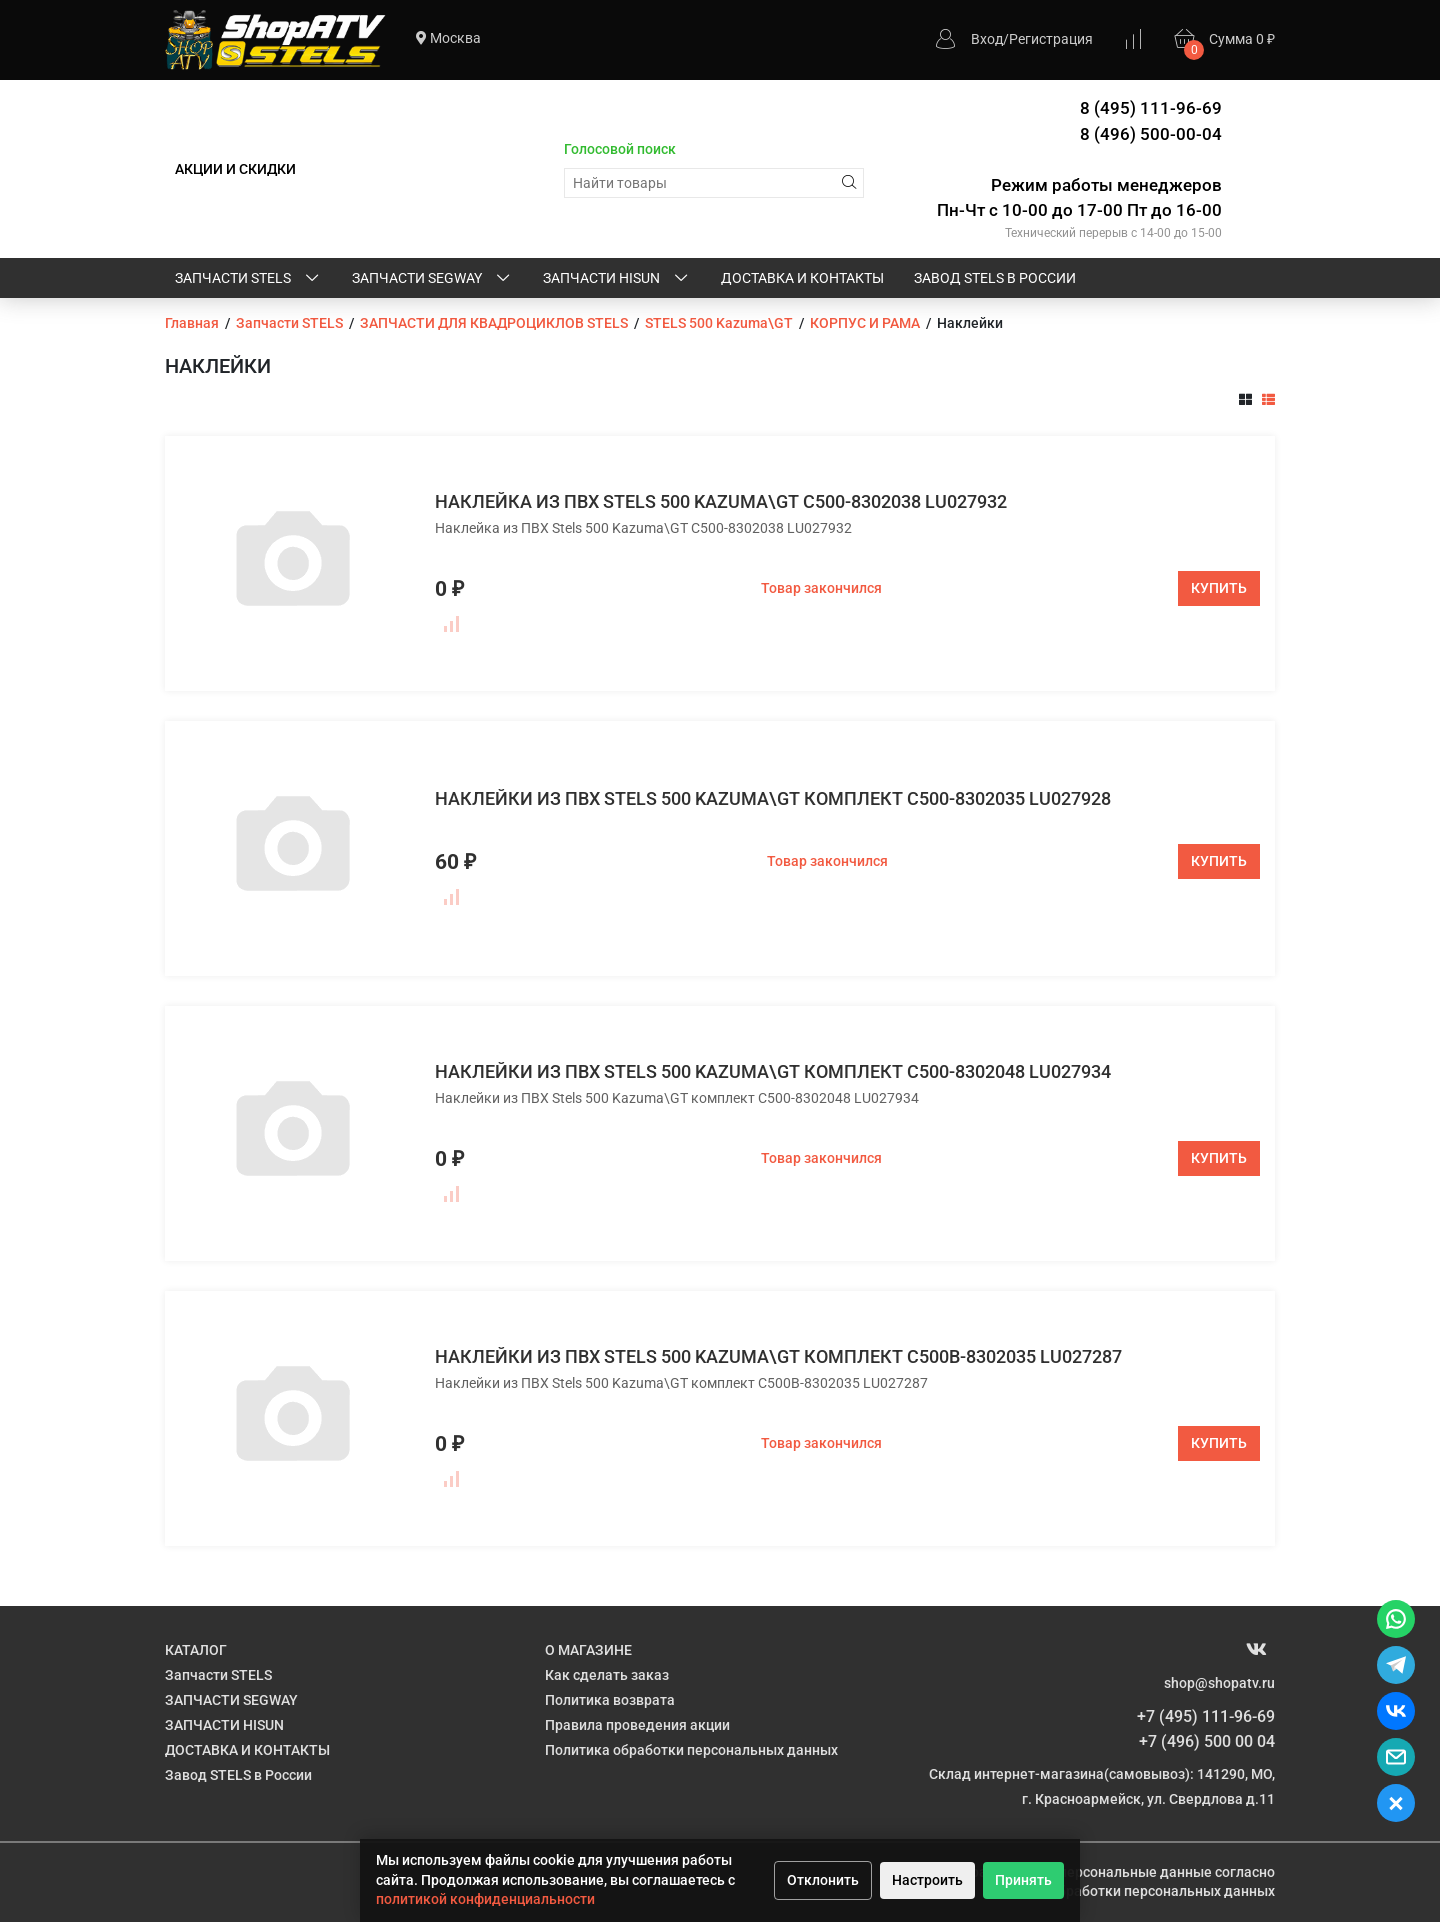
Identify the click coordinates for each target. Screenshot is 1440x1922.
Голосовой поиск (620, 149)
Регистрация (1051, 39)
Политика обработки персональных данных (691, 1750)
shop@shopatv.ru (1219, 1683)
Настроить (927, 1880)
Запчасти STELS (248, 279)
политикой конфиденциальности (485, 1899)
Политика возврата (610, 1700)
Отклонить (823, 1880)
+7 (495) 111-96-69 (1206, 1716)
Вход (987, 39)
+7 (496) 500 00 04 (1207, 1741)
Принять (1023, 1880)
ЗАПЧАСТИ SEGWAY (432, 279)
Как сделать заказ (607, 1675)
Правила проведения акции (637, 1725)
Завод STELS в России (995, 278)
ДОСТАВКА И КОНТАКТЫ (802, 278)
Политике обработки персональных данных (1128, 1891)
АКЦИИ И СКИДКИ (235, 169)
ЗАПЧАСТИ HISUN (617, 279)
